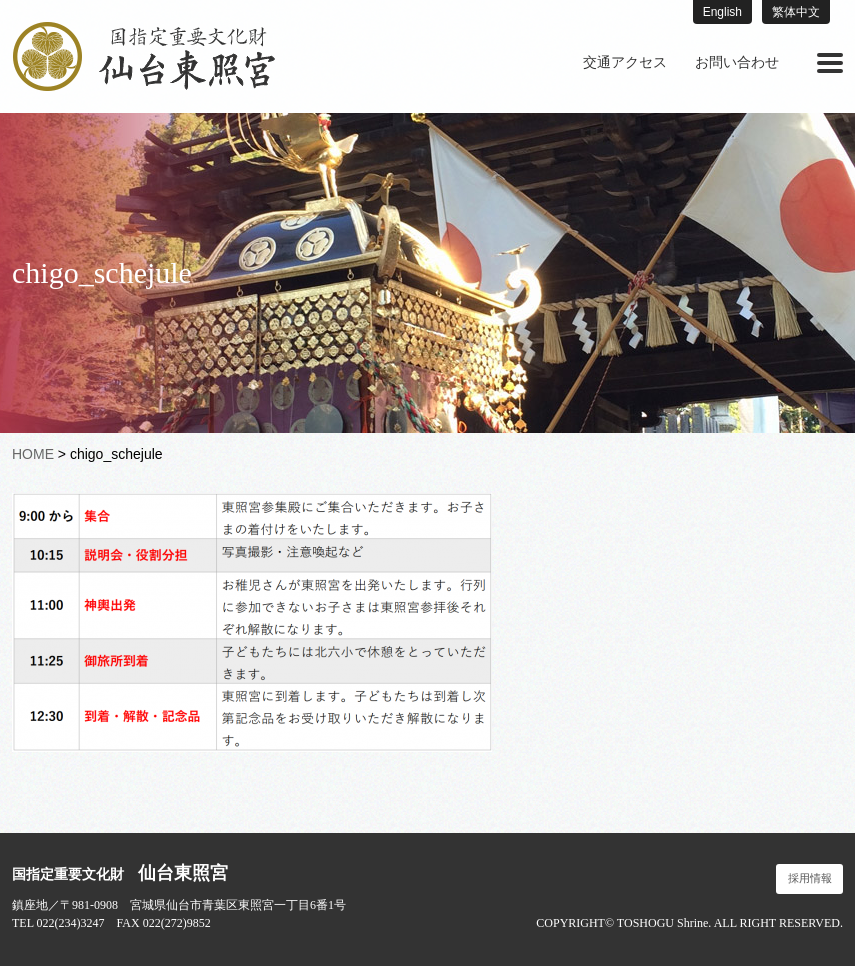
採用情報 (810, 878)
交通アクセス (625, 62)
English (722, 12)
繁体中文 (796, 12)
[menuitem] (625, 63)
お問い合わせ (737, 62)
